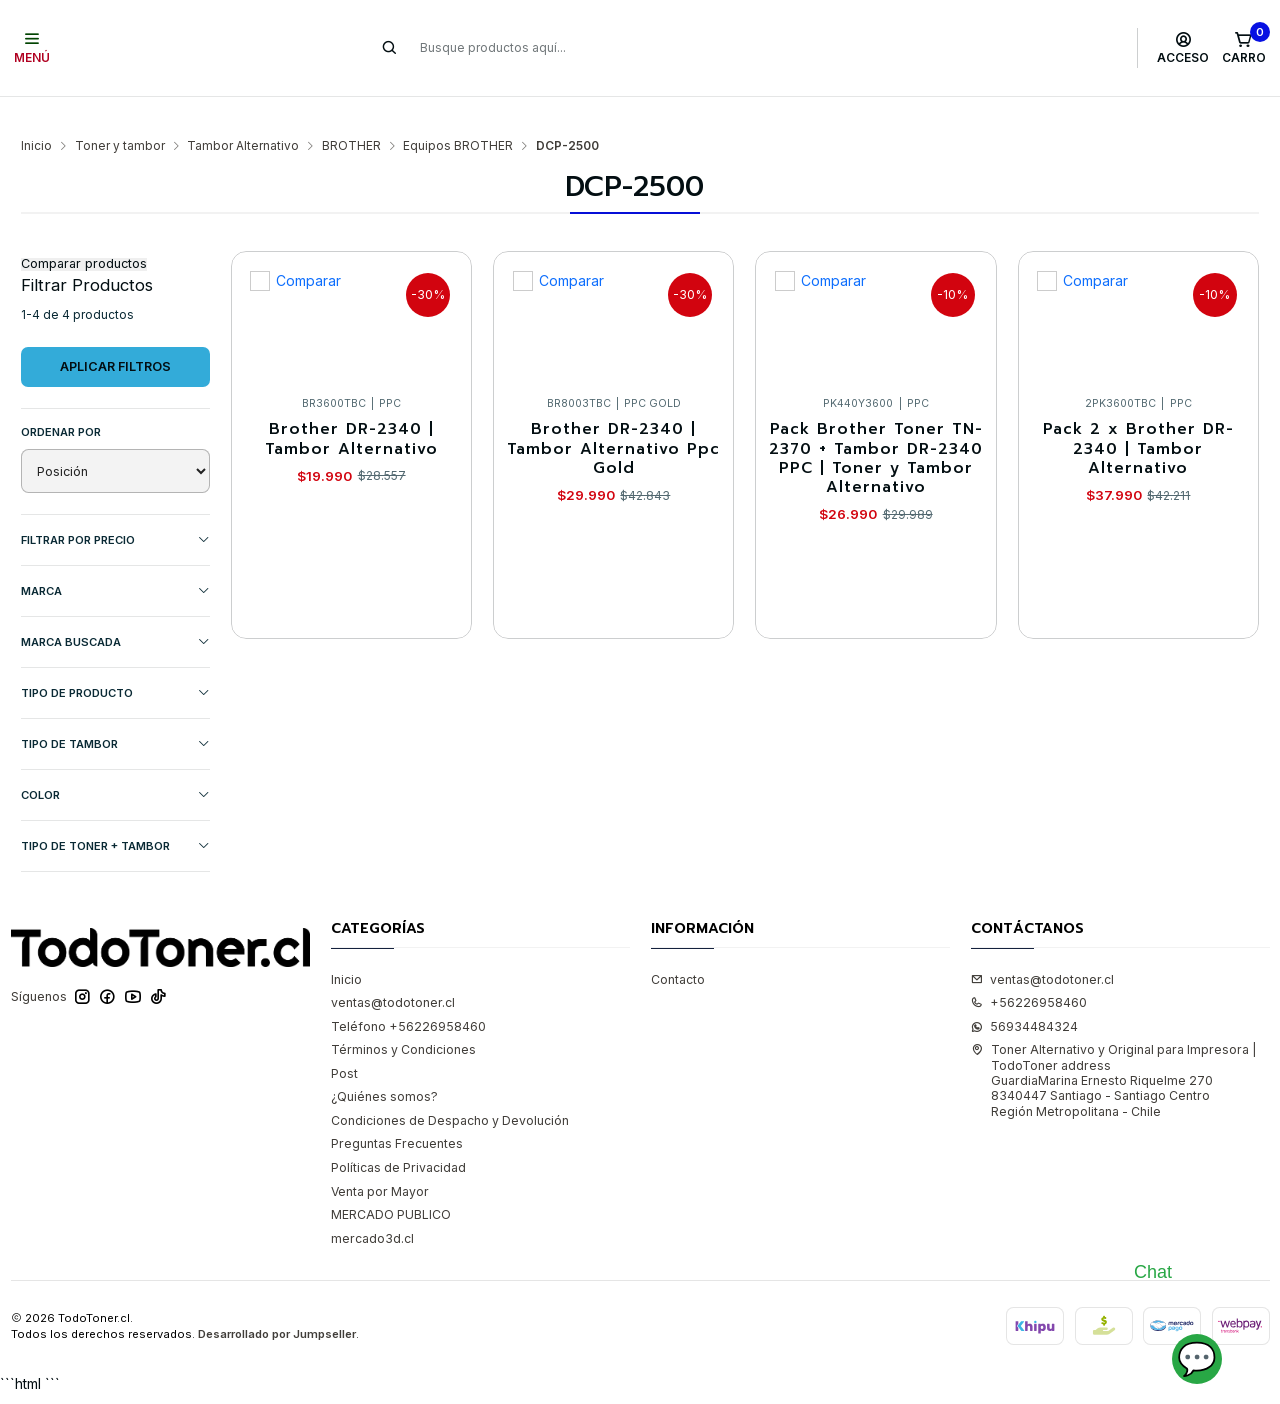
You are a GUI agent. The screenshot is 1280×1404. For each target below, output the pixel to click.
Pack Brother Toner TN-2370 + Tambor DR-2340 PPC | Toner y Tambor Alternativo (876, 428)
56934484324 (1024, 996)
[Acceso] (1183, 48)
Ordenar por (61, 402)
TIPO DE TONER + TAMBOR (115, 816)
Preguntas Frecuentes (397, 1114)
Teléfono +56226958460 (408, 996)
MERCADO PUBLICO (391, 1184)
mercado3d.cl (372, 1208)
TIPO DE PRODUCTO (115, 663)
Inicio (36, 116)
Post (344, 1043)
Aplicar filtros (115, 336)
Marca (115, 561)
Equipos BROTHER (458, 116)
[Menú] (32, 48)
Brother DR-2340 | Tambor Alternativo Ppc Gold (613, 419)
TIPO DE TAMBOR (115, 714)
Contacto (678, 949)
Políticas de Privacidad (398, 1137)
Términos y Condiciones (403, 1019)
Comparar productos (84, 234)
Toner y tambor (120, 116)
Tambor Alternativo (243, 116)
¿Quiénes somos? (384, 1066)
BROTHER (351, 116)
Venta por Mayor (380, 1161)
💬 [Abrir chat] (1197, 1358)
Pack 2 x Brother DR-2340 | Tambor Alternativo (1138, 419)
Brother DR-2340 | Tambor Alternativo (351, 409)
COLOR (115, 765)
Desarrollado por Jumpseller (277, 1305)
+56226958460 (1029, 972)
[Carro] (1243, 48)
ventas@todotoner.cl (393, 972)
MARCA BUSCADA (115, 612)
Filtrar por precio (115, 510)
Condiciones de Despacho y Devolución (450, 1090)
